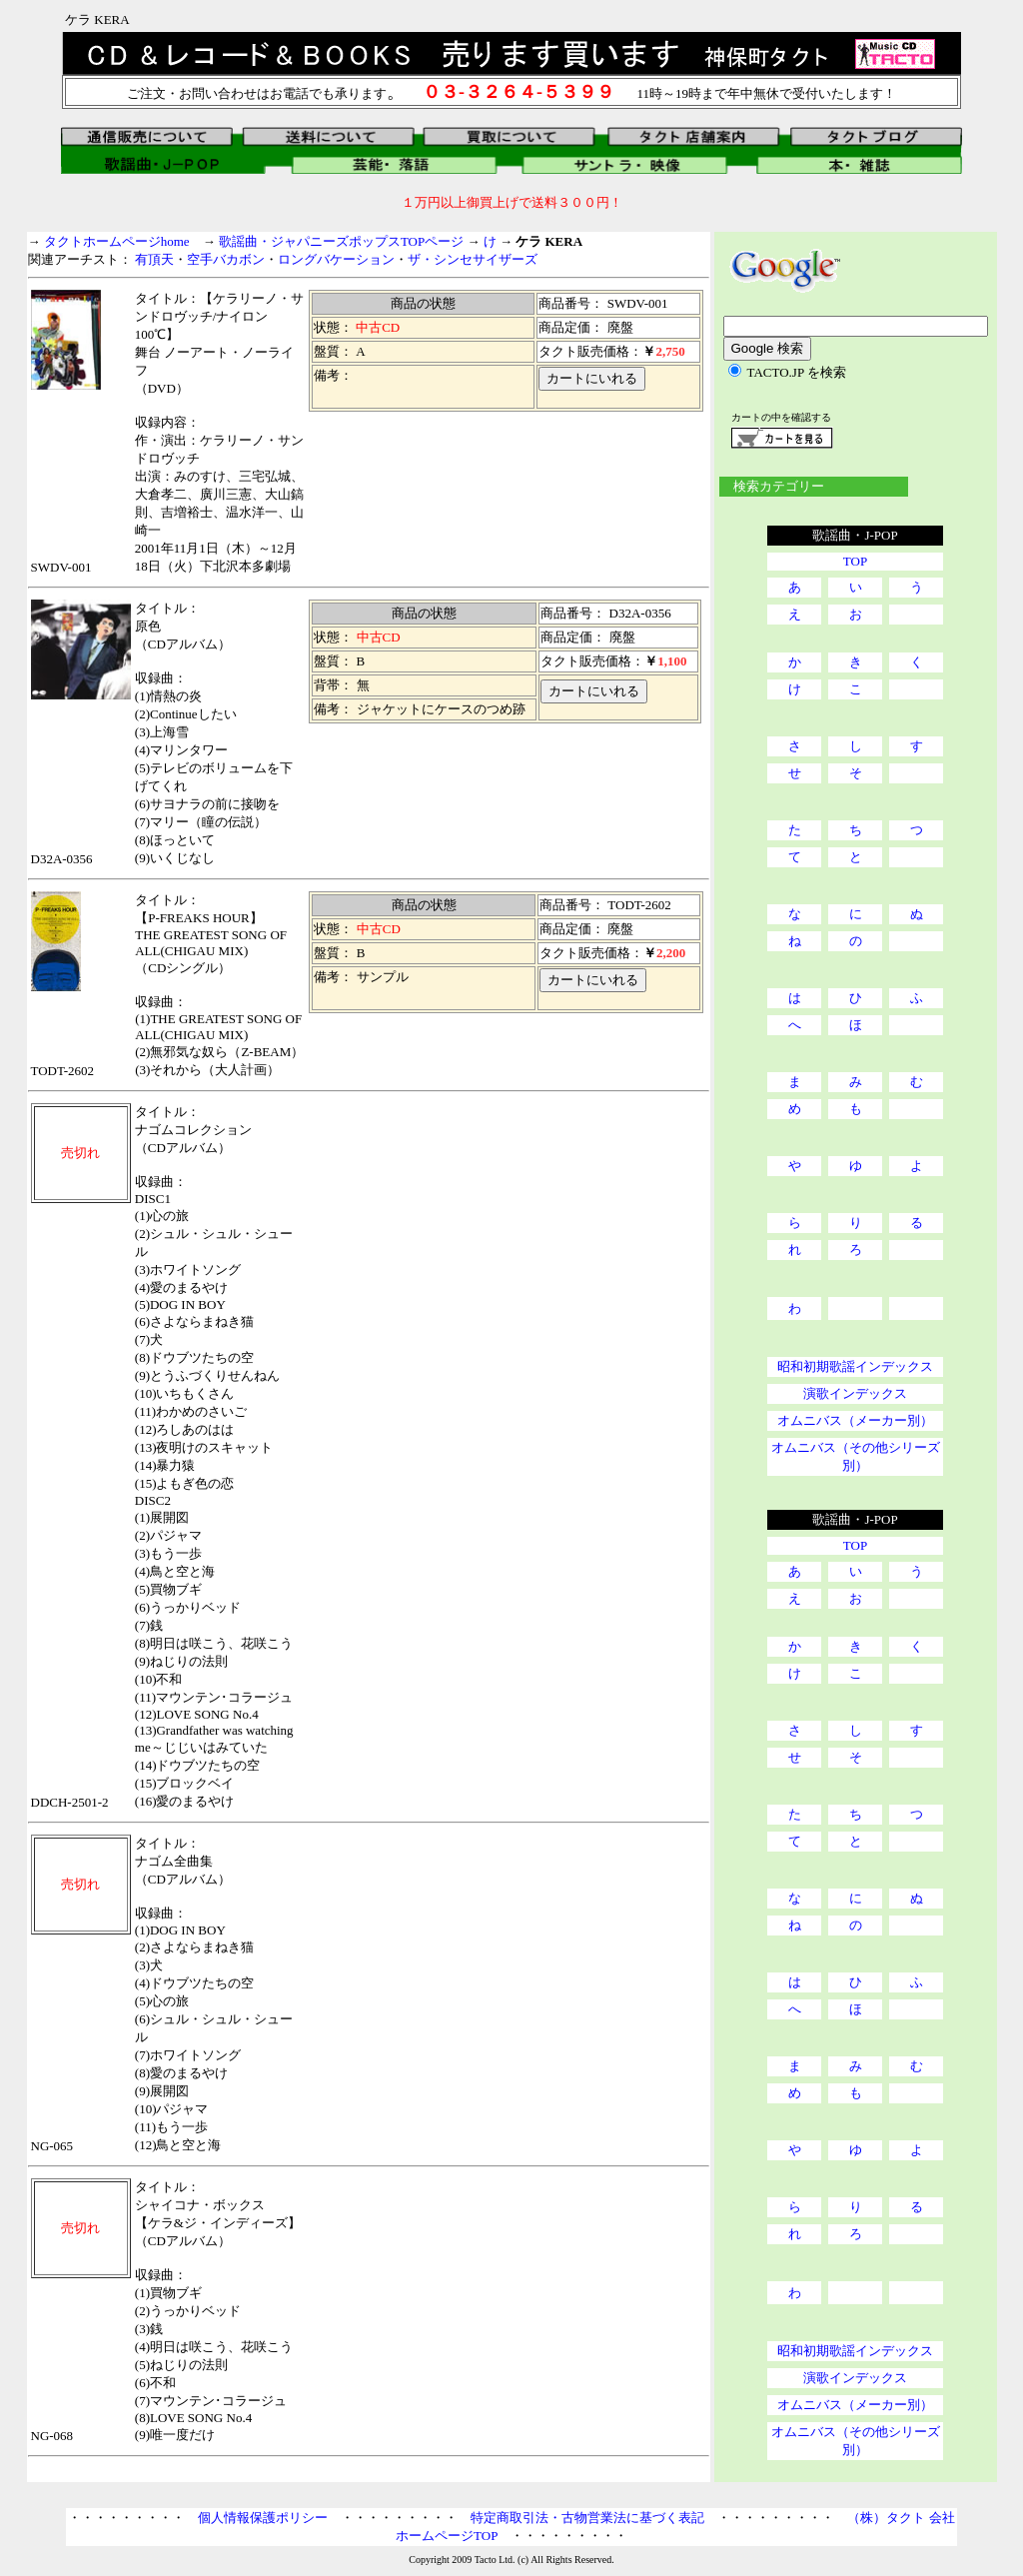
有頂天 (154, 259)
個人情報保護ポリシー (263, 2517)
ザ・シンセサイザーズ (472, 259)
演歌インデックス (855, 1393)
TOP (855, 561)
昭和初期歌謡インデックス (855, 1366)
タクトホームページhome (117, 241)
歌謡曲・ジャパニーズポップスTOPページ (341, 241)
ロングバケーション (336, 259)
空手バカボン (226, 259)
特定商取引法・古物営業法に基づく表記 (587, 2517)
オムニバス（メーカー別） (855, 1420)
